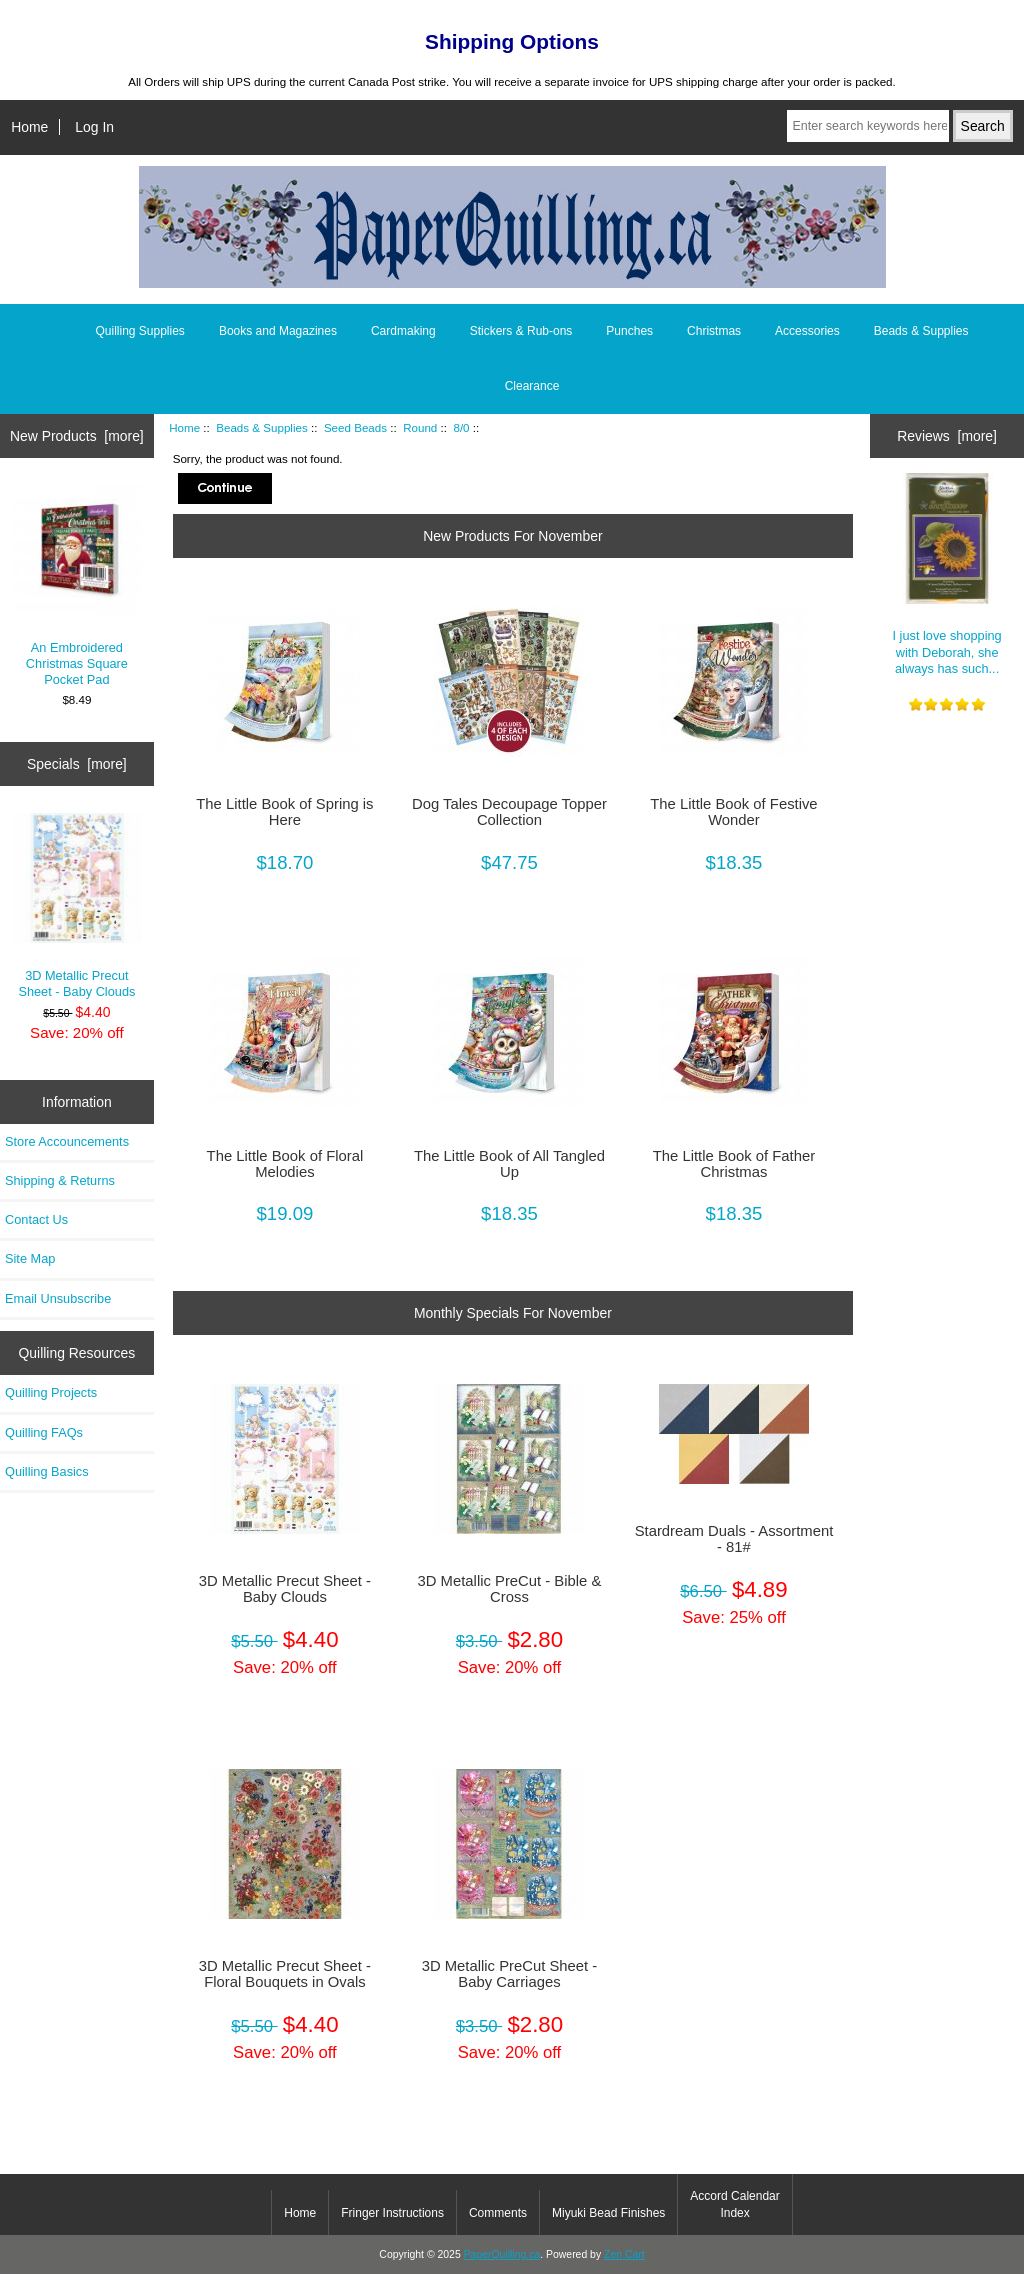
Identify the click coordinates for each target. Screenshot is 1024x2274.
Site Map (30, 1258)
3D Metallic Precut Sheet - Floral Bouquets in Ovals (285, 1974)
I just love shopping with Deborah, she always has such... (947, 574)
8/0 (461, 427)
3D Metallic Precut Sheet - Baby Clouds (77, 906)
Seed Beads (355, 427)
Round (420, 427)
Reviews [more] (947, 436)
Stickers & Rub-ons (521, 331)
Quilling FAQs (44, 1432)
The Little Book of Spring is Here (284, 812)
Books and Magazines (278, 331)
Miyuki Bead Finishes (608, 2213)
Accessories (807, 331)
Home (29, 127)
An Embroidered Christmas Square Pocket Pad (77, 586)
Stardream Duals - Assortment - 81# (734, 1539)
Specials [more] (77, 764)
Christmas (714, 331)
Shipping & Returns (60, 1180)
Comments (498, 2213)
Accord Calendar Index (734, 2204)
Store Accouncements (67, 1141)
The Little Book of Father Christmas (734, 1164)
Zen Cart (624, 2254)
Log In (94, 127)
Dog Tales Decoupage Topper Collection (509, 812)
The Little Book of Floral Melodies (285, 1164)
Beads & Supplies (262, 427)
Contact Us (36, 1219)
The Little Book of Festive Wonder (733, 812)
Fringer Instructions (392, 2213)
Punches (629, 331)
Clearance (532, 386)
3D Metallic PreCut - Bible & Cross (510, 1589)
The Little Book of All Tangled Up (509, 1164)
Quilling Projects (51, 1392)
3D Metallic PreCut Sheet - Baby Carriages (510, 1974)
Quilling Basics (47, 1471)
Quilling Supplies (139, 331)
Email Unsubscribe (58, 1298)
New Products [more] (77, 436)
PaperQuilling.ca (502, 2254)
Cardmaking (403, 331)
